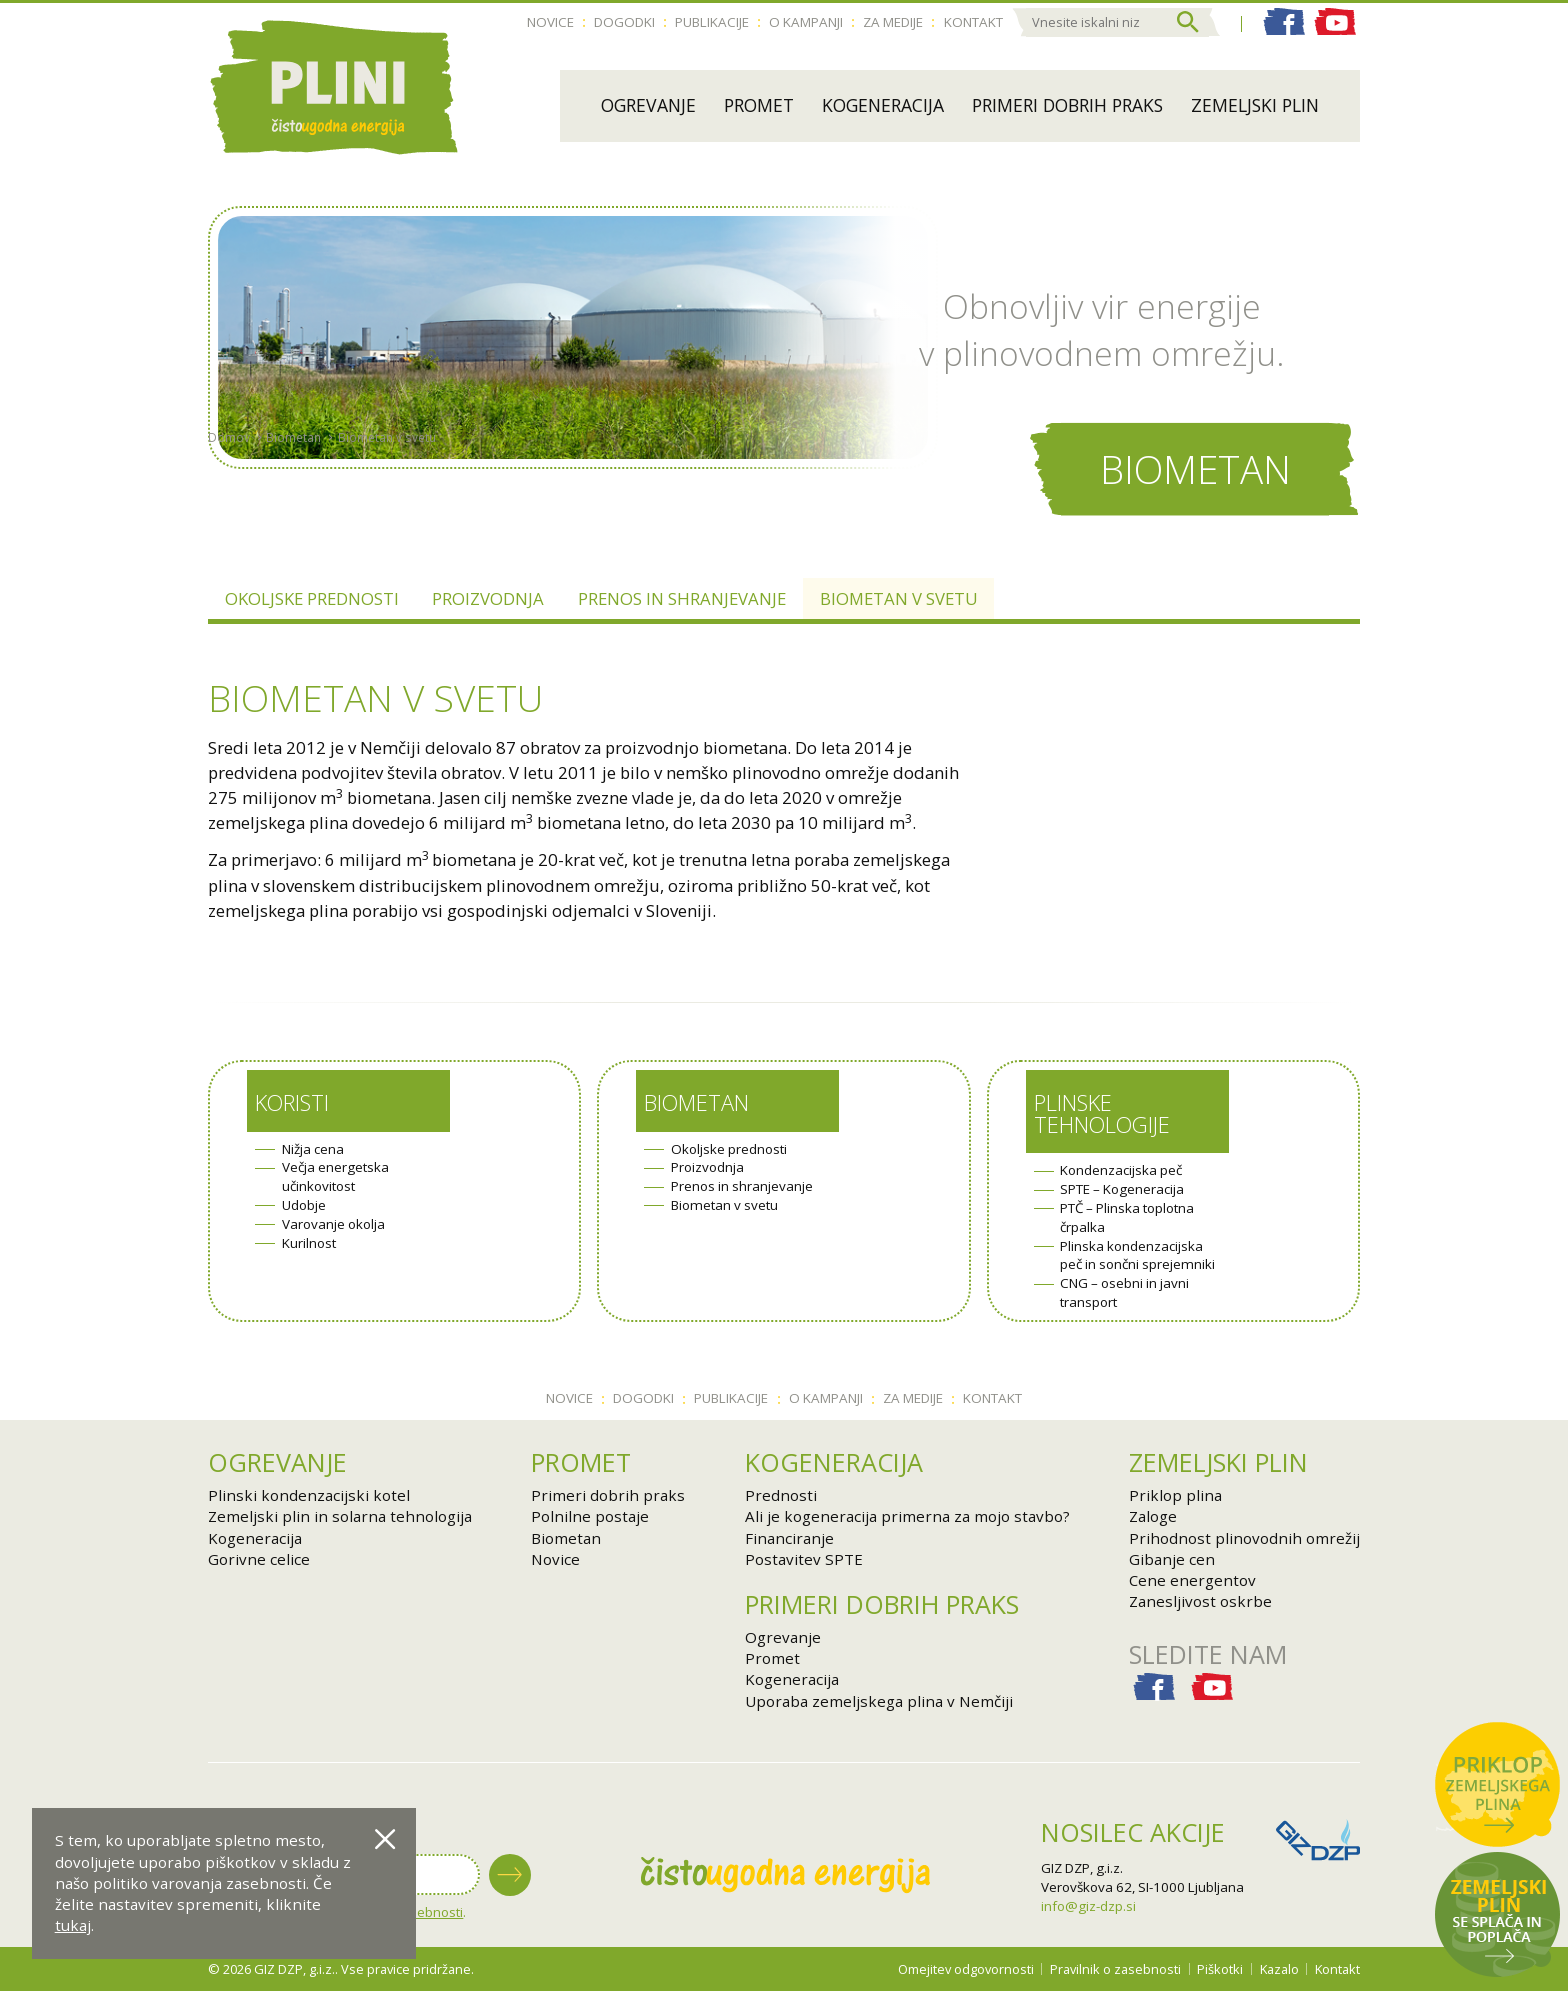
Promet (759, 105)
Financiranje (789, 1538)
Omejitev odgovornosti (966, 1969)
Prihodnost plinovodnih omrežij (1244, 1538)
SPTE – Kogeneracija (1122, 1189)
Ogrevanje (648, 105)
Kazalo (1279, 1969)
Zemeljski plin (1255, 105)
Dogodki (624, 22)
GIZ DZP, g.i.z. (1082, 1868)
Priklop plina (1175, 1495)
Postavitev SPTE (804, 1559)
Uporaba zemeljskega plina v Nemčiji (879, 1701)
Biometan (293, 484)
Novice (550, 22)
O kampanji (806, 22)
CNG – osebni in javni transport (1124, 1292)
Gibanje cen (1172, 1559)
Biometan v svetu (387, 484)
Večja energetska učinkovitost (335, 1176)
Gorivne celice (259, 1559)
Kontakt (973, 22)
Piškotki (1220, 1969)
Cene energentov (1192, 1580)
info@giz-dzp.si (1088, 1906)
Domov (229, 484)
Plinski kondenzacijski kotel (309, 1495)
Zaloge (1153, 1516)
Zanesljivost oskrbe (1200, 1601)
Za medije (893, 22)
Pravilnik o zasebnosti (1115, 1969)
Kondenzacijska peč (1121, 1170)
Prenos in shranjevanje (682, 598)
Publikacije (712, 22)
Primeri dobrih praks (1067, 105)
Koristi (292, 1102)
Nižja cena (313, 1149)
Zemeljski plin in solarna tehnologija (340, 1516)
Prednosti (781, 1495)
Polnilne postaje (590, 1516)
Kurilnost (309, 1243)
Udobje (304, 1205)
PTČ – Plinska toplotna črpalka (1127, 1217)
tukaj (73, 1925)
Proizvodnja (488, 598)
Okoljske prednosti (312, 598)
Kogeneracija (883, 105)
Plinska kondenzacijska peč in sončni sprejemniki (1137, 1255)
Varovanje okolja (333, 1224)
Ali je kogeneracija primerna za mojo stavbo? (907, 1516)
